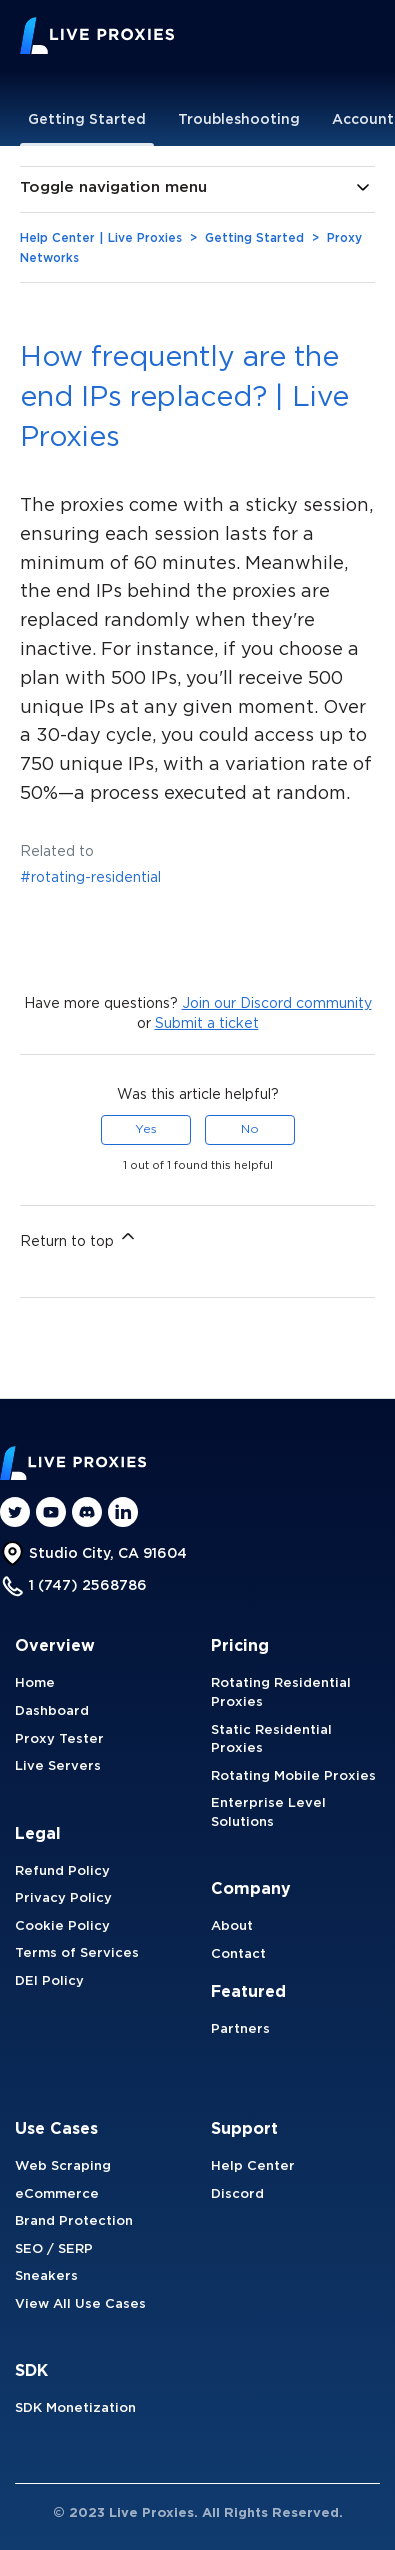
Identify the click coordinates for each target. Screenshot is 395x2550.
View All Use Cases (80, 2304)
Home (35, 1683)
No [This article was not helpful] (250, 1129)
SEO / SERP (54, 2249)
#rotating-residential (90, 878)
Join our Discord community (277, 1004)
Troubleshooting (239, 120)
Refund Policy (62, 1871)
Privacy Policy (63, 1898)
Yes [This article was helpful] (146, 1129)
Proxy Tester (59, 1739)
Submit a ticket (207, 1024)
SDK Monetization (75, 2408)
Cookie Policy (62, 1926)
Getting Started (87, 120)
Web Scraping (63, 2166)
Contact (238, 1954)
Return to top (79, 1237)
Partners (240, 2029)
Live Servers (58, 1766)
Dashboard (52, 1711)
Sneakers (46, 2276)
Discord (237, 2194)
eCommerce (57, 2194)
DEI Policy (49, 1981)
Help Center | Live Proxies (101, 238)
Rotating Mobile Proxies (293, 1776)
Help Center (253, 2166)
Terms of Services (77, 1953)
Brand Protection (74, 2221)
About (232, 1926)
